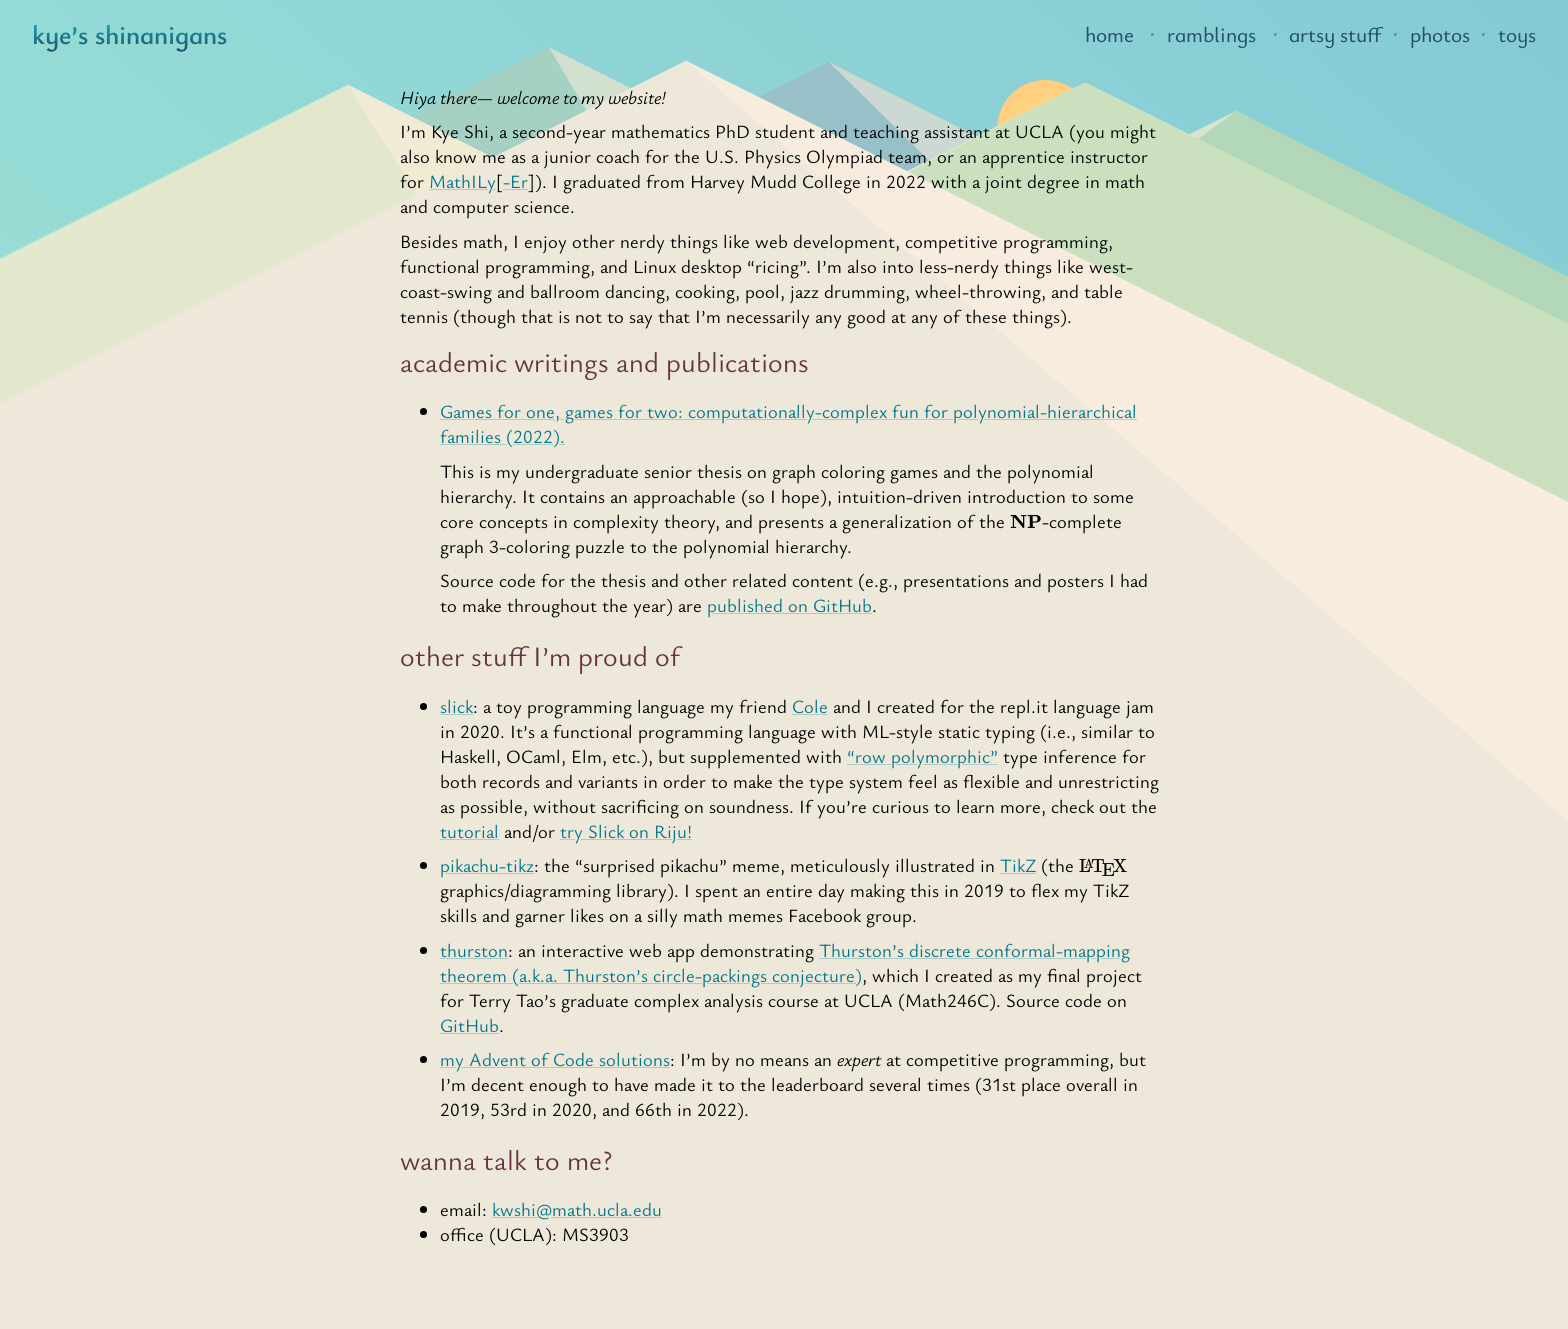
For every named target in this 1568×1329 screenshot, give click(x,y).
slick (456, 705)
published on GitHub (789, 604)
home (1109, 34)
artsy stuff (1335, 34)
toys (1517, 34)
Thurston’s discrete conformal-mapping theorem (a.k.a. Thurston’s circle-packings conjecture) (785, 962)
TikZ (1018, 864)
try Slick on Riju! (626, 830)
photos (1440, 34)
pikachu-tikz (487, 864)
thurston (474, 949)
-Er (515, 180)
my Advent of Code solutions (555, 1058)
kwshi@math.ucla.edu (577, 1208)
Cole (810, 705)
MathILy (462, 180)
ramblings (1211, 34)
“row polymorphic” (922, 755)
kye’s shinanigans (129, 34)
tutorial (469, 830)
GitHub (469, 1024)
